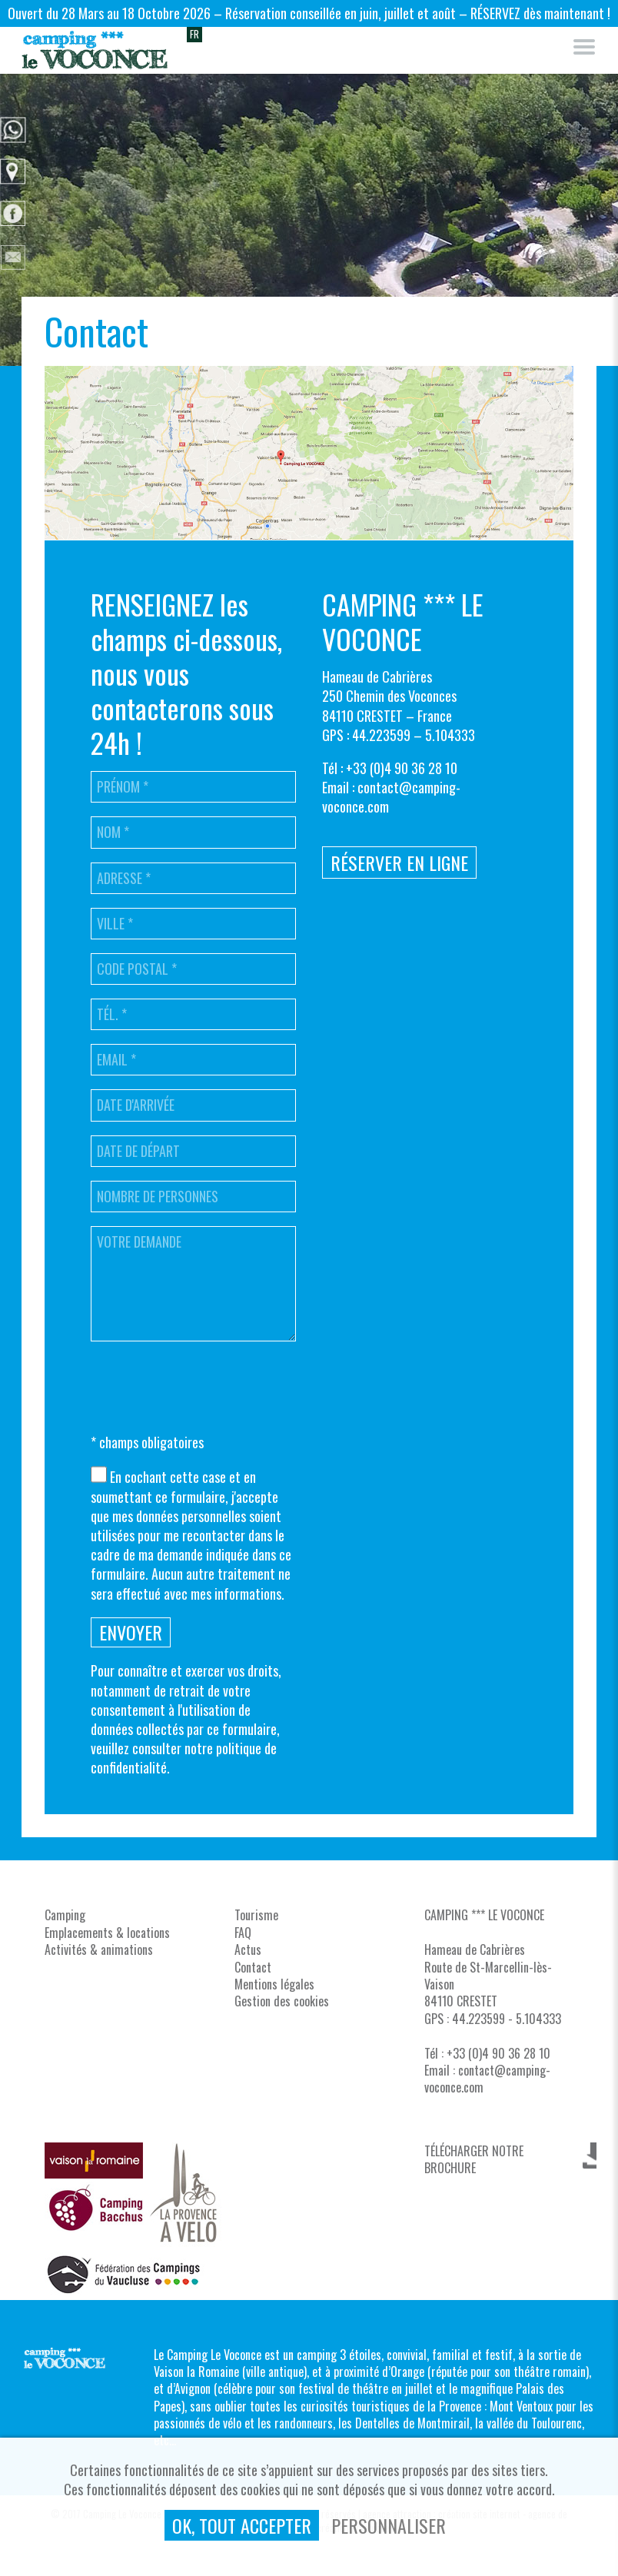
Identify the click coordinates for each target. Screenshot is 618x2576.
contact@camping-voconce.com (391, 796)
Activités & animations (99, 1949)
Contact (252, 1967)
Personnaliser (388, 2525)
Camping (65, 1915)
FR (194, 34)
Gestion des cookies (281, 2001)
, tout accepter (241, 2525)
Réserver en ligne (399, 862)
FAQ (242, 1932)
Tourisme (256, 1915)
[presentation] (207, 1389)
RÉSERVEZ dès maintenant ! (540, 13)
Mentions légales (274, 1984)
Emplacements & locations (107, 1932)
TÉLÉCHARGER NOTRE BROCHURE (473, 2155)
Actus (247, 1949)
